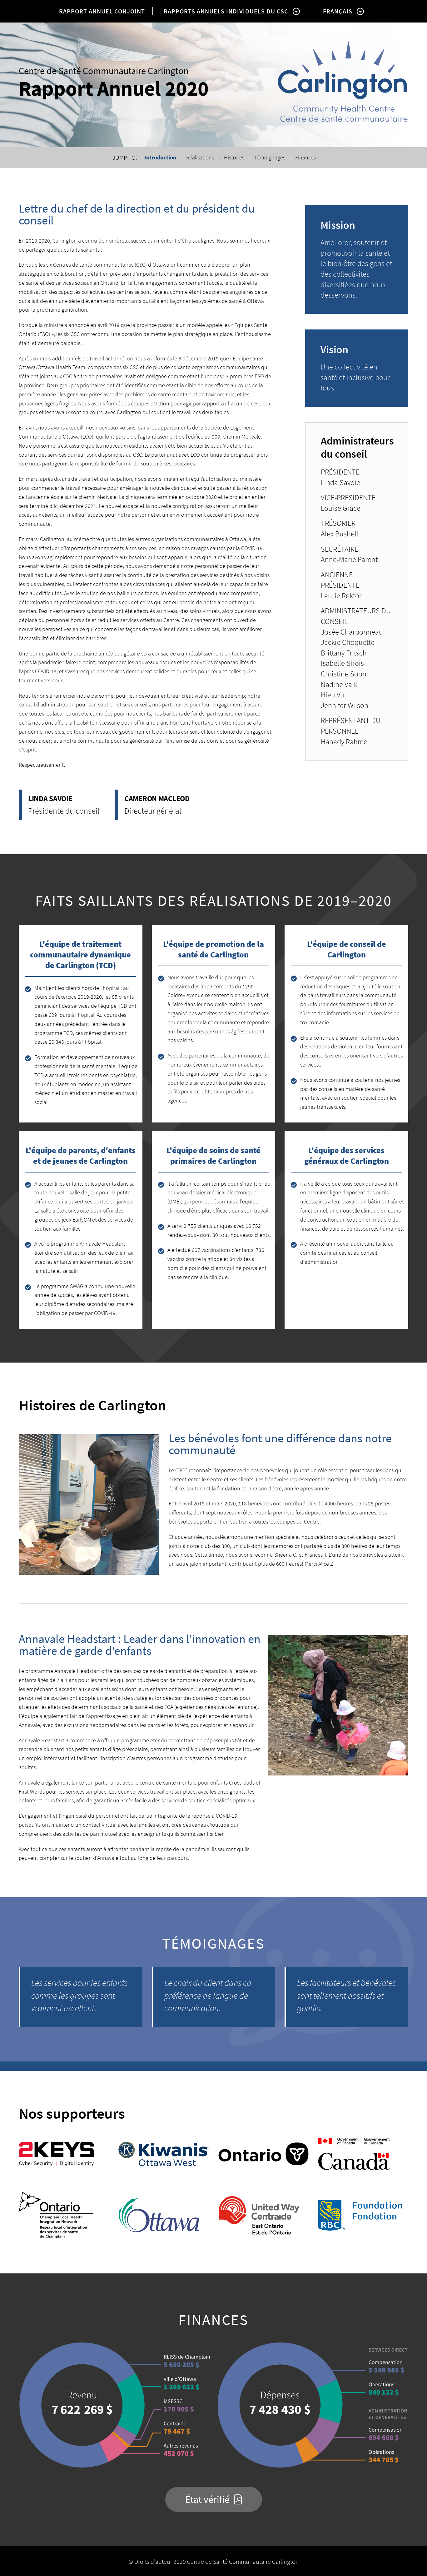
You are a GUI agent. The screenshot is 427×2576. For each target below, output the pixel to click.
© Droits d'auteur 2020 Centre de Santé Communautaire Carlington (213, 2561)
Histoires (234, 157)
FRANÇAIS (337, 11)
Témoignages (269, 157)
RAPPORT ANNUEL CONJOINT (102, 11)
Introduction (160, 157)
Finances (305, 157)
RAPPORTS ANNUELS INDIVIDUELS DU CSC (226, 11)
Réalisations (200, 157)
